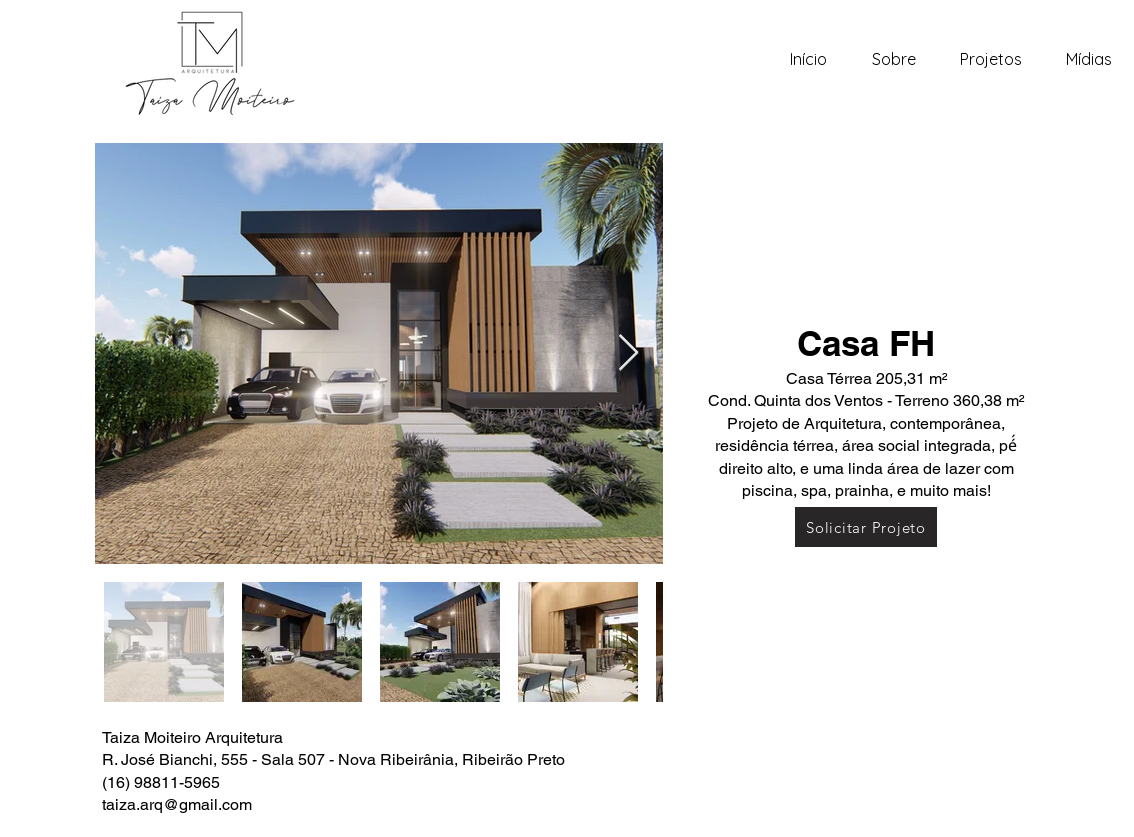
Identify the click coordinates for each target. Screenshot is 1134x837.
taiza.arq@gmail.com (177, 804)
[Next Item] (628, 353)
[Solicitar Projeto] (866, 527)
